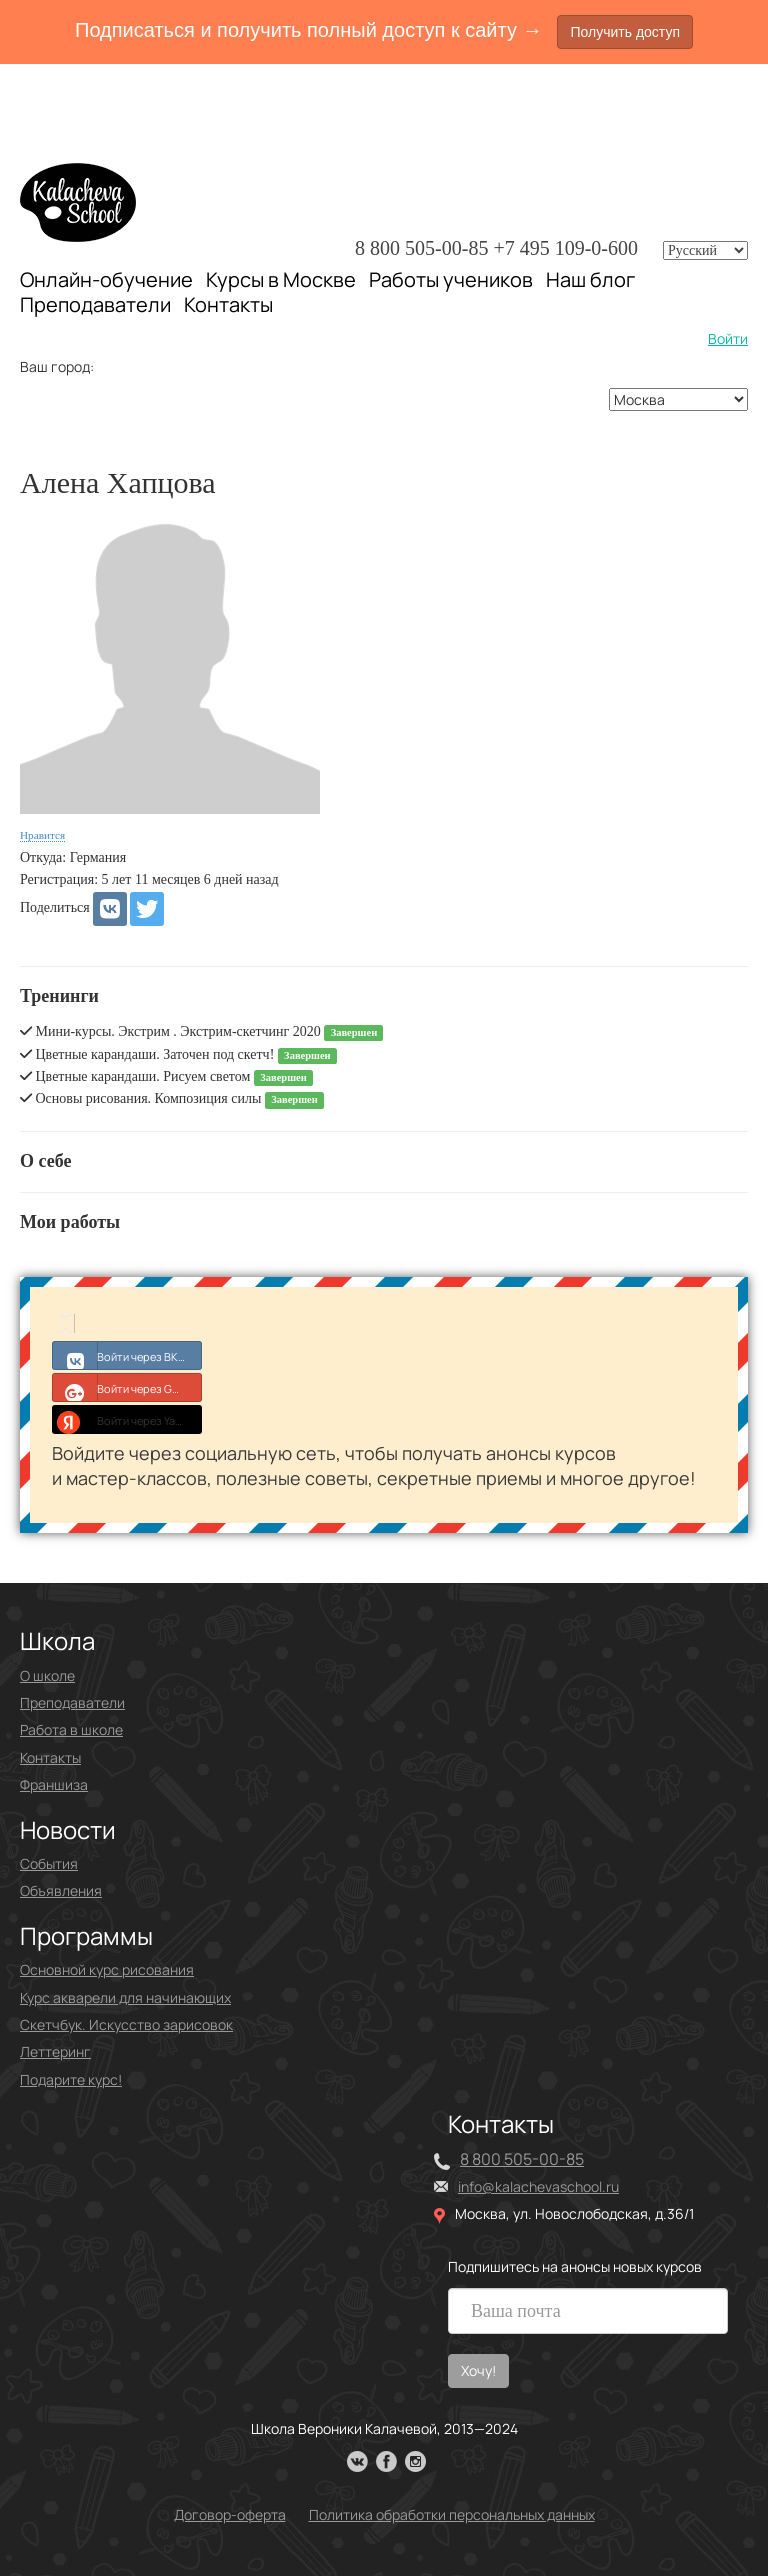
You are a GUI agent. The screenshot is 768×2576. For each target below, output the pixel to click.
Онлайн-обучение (106, 279)
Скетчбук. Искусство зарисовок (126, 2024)
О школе (47, 1675)
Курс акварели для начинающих (125, 1997)
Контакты (228, 305)
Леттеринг (55, 2051)
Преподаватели (95, 304)
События (49, 1863)
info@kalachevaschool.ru (538, 2186)
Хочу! (478, 2370)
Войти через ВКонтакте (127, 1355)
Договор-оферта (230, 2514)
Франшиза (54, 1784)
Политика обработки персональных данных (452, 2514)
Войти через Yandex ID (127, 1419)
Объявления (61, 1890)
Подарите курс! (71, 2079)
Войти (728, 338)
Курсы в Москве (281, 280)
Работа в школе (71, 1729)
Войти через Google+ (127, 1387)
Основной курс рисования (107, 1969)
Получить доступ (625, 32)
